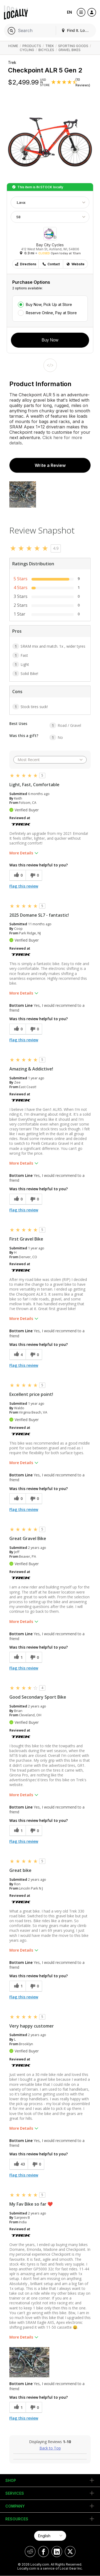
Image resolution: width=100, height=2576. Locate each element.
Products (31, 46)
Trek (49, 46)
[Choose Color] (50, 202)
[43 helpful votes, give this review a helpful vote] (18, 2164)
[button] (29, 2362)
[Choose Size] (50, 217)
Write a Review (50, 465)
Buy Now (50, 340)
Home (13, 46)
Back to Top (50, 2448)
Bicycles (46, 50)
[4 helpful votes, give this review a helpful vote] (17, 1354)
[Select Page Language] (50, 2536)
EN (69, 12)
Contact (51, 264)
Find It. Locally (77, 30)
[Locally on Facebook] (43, 2551)
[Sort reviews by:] (50, 759)
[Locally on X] (70, 2551)
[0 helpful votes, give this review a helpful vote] (17, 875)
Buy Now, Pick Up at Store (49, 304)
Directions (25, 264)
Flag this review (23, 886)
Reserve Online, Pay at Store (51, 312)
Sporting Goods (73, 46)
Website (75, 264)
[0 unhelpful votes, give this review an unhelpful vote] (34, 875)
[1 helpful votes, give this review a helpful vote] (17, 1657)
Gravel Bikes (69, 50)
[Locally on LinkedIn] (56, 2551)
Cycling (27, 50)
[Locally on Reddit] (30, 2551)
